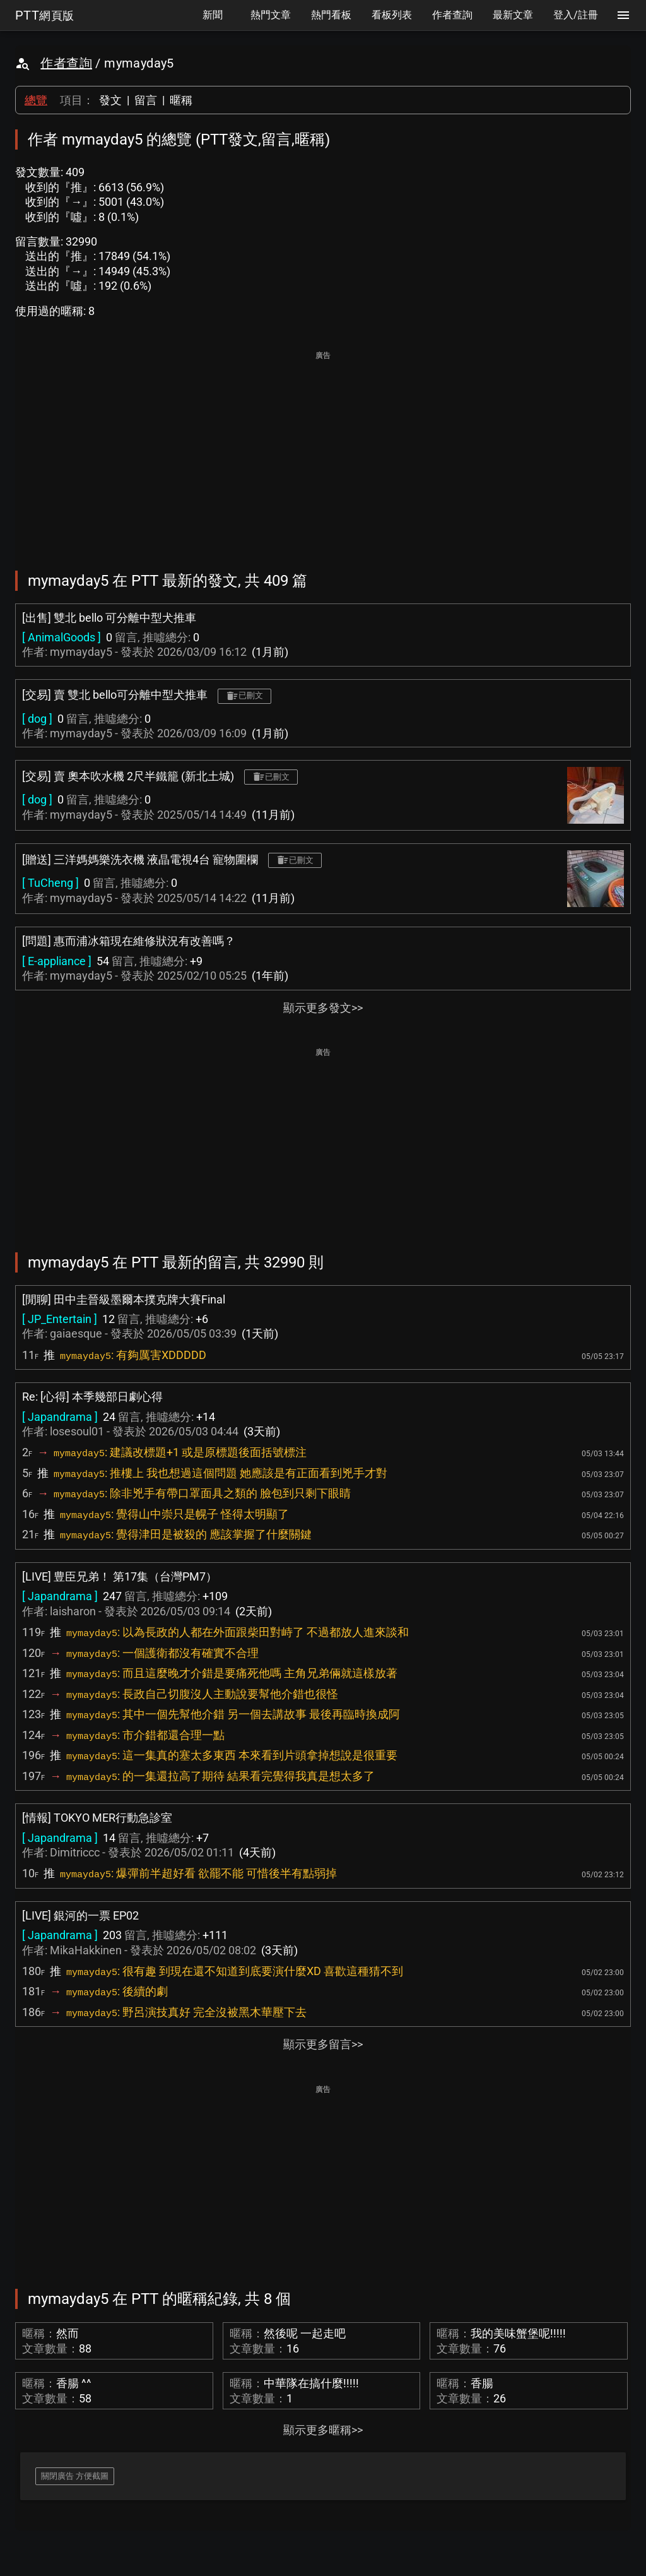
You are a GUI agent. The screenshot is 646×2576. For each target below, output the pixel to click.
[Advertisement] (323, 452)
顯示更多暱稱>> (323, 2430)
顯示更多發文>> (323, 1007)
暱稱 (181, 100)
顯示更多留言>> (323, 2044)
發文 (110, 100)
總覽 (36, 100)
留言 (145, 100)
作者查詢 (66, 63)
